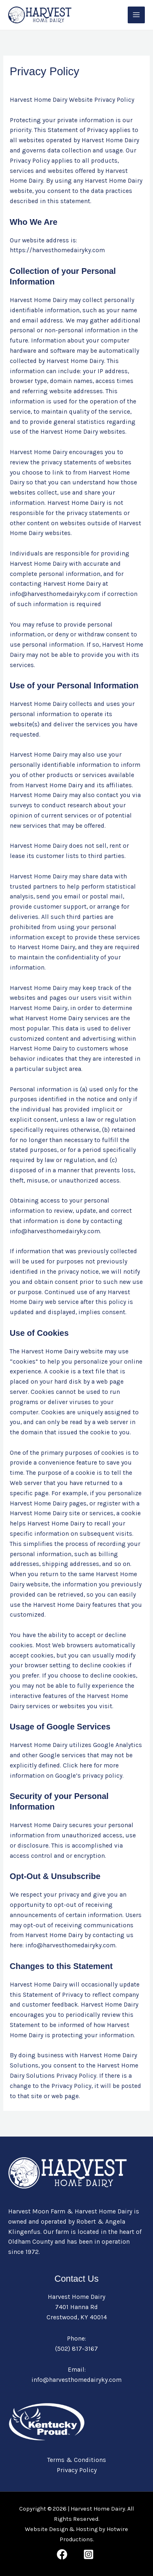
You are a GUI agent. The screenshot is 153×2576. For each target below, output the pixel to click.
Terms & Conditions (76, 2460)
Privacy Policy (77, 2470)
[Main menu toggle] (136, 15)
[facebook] (63, 2554)
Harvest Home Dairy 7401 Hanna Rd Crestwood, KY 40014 (77, 2307)
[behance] (89, 2554)
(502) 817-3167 (76, 2348)
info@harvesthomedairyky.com (76, 2379)
